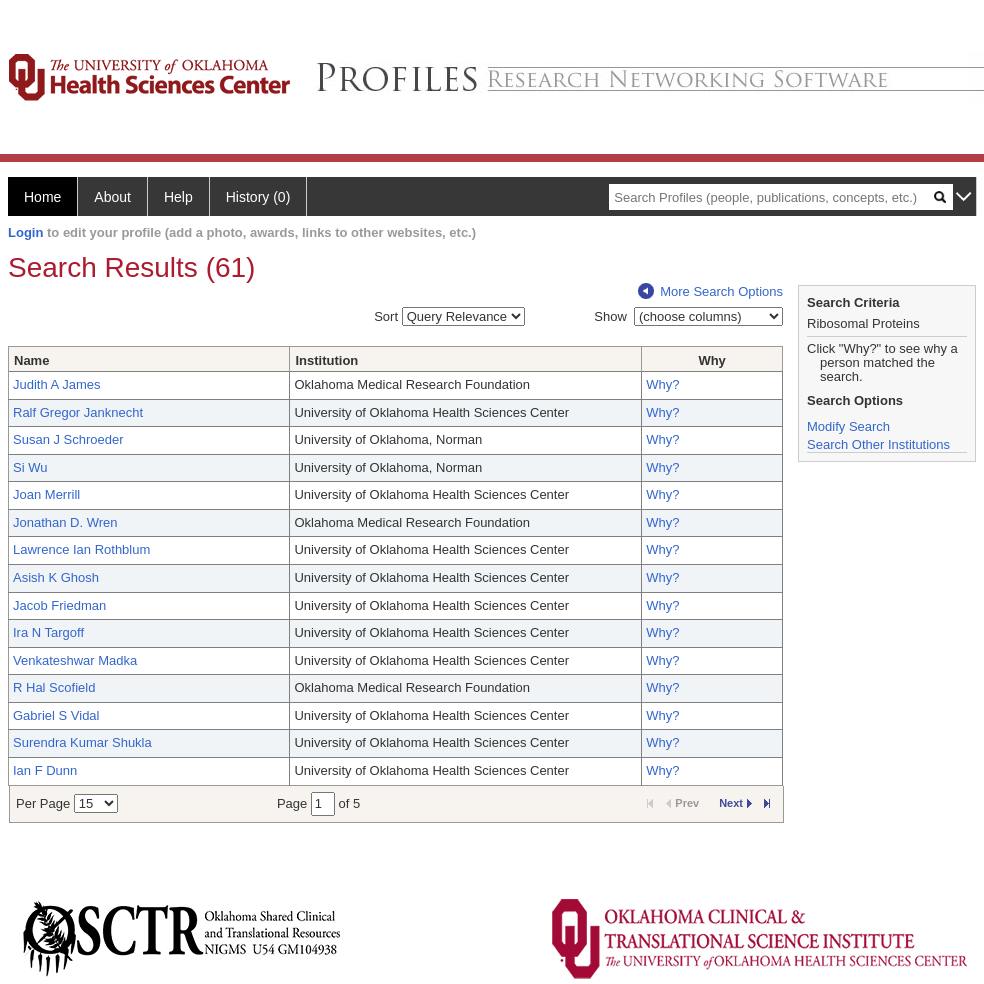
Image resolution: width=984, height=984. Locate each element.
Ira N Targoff (48, 632)
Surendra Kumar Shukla (82, 742)
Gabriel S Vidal (56, 715)
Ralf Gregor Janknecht (78, 412)
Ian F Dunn (45, 770)
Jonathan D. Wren (65, 522)
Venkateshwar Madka (75, 660)
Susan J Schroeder (68, 439)
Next (735, 803)
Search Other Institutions (878, 444)
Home (42, 197)
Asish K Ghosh (56, 577)
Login (25, 232)
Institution (326, 360)
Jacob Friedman (59, 605)
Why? (662, 384)
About (112, 197)
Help (178, 197)
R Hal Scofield (54, 687)
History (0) (258, 197)
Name (31, 360)
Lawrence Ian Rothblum (81, 549)
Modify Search (848, 426)
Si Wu (30, 467)
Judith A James (56, 384)
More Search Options (710, 291)
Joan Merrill (46, 494)
